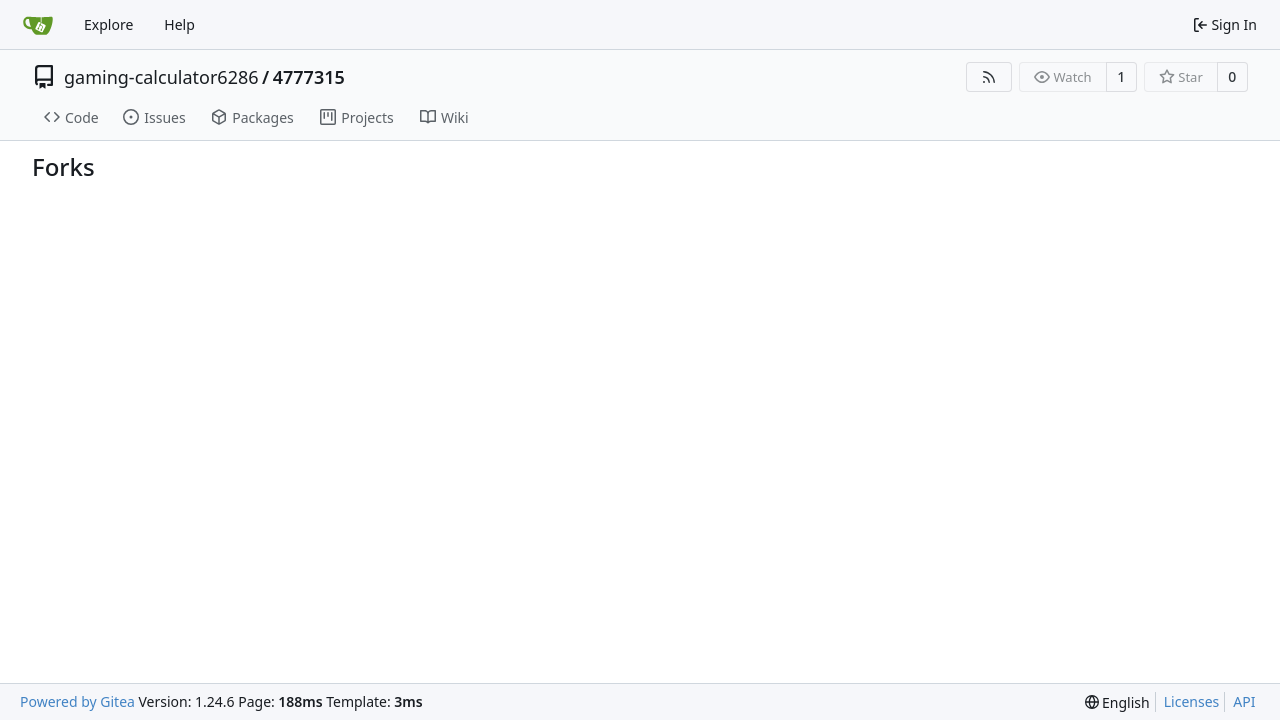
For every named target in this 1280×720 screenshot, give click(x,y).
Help (179, 24)
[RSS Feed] (989, 77)
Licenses (1192, 701)
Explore (108, 24)
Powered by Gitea (77, 701)
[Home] (38, 25)
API (1244, 701)
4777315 (309, 77)
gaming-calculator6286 (161, 77)
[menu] (1117, 702)
